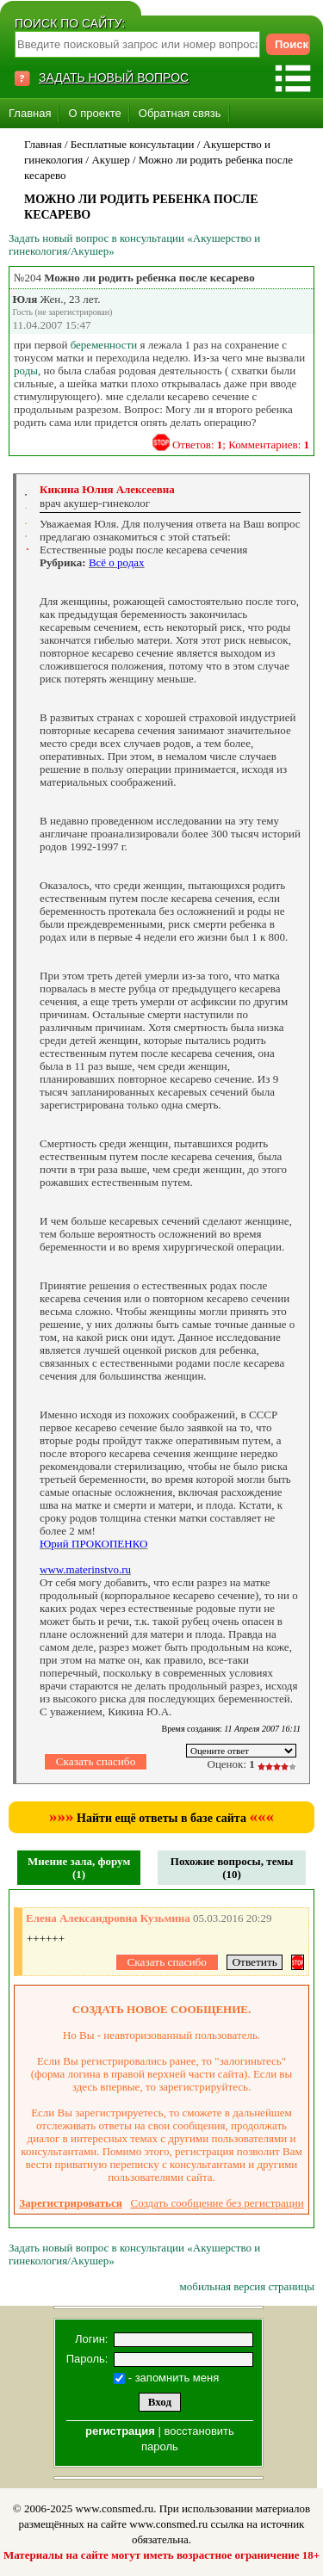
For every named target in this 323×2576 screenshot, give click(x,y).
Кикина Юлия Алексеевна (107, 489)
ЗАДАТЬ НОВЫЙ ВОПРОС (114, 77)
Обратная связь (180, 113)
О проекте (94, 113)
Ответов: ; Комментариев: (240, 444)
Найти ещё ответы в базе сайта (161, 1818)
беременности (104, 344)
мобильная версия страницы (247, 2286)
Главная (30, 113)
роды (26, 370)
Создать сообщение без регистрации (217, 2202)
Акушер (110, 159)
